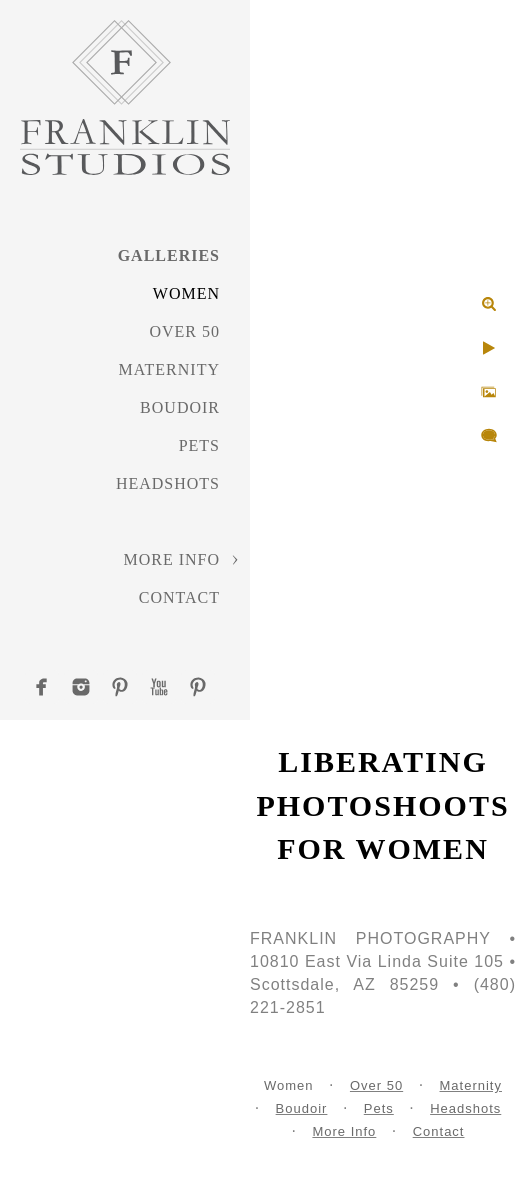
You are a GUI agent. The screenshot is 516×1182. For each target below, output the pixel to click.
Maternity (169, 369)
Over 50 (184, 331)
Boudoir (180, 407)
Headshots (168, 483)
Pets (199, 445)
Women (186, 293)
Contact (179, 597)
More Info (171, 559)
